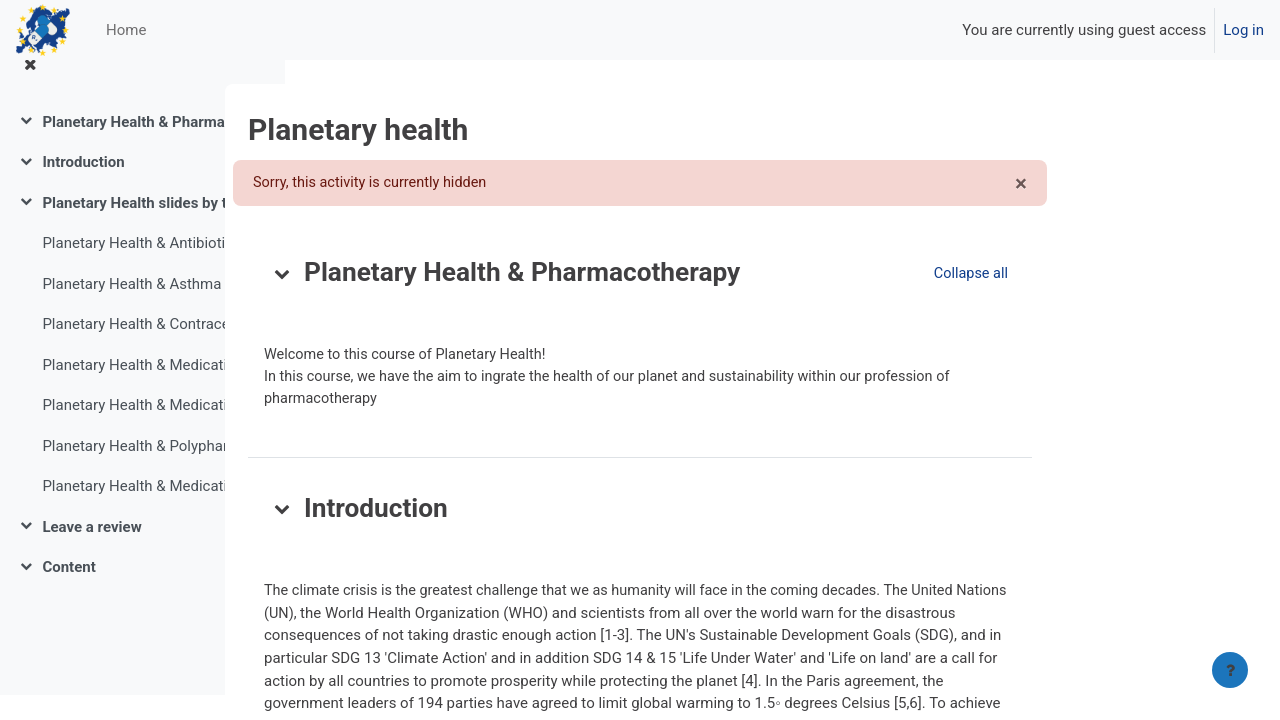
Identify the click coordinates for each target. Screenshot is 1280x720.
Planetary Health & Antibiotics (141, 268)
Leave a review (91, 551)
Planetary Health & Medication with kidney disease (143, 389)
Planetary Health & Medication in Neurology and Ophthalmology (143, 430)
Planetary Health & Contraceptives (143, 349)
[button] (409, 274)
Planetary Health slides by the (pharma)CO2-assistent (143, 227)
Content (68, 592)
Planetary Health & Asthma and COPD (143, 308)
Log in (1243, 30)
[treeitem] (142, 146)
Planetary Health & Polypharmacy (143, 470)
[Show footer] (1230, 670)
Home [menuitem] (126, 30)
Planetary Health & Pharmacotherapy (143, 146)
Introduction (83, 187)
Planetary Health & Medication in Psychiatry (143, 511)
